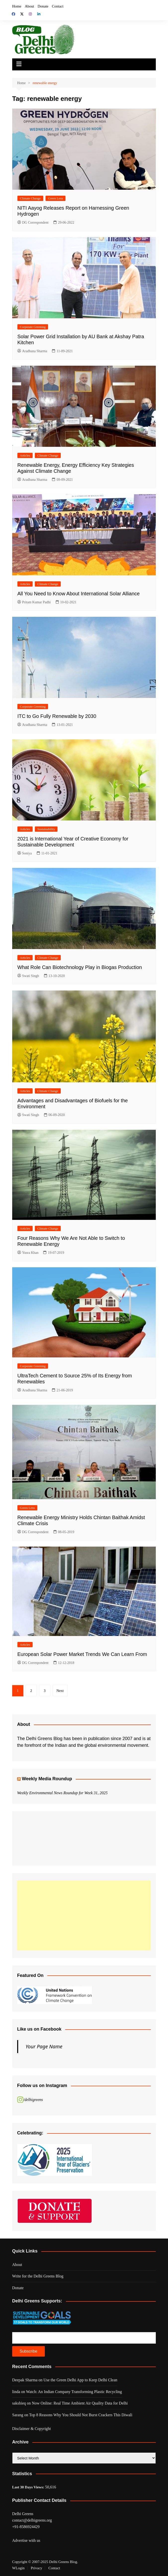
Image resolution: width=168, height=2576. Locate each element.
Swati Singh (28, 976)
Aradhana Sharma (32, 351)
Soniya (24, 853)
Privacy (36, 2568)
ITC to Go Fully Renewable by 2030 (56, 716)
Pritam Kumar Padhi (34, 602)
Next (60, 1691)
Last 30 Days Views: (28, 2487)
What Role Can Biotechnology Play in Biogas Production (79, 967)
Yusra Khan (28, 1253)
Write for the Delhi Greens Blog (37, 2276)
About (29, 6)
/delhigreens (33, 2099)
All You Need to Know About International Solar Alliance (78, 593)
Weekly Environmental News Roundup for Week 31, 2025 (62, 1793)
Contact (57, 6)
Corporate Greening (33, 327)
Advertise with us (26, 2540)
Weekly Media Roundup (47, 1778)
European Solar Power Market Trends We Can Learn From (82, 1654)
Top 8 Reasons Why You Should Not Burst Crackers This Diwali (80, 2415)
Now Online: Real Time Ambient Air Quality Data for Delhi (80, 2403)
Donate (43, 6)
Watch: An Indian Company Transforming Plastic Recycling (74, 2392)
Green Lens (55, 198)
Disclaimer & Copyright (31, 2428)
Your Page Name (44, 2046)
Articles (25, 455)
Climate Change (30, 198)
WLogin (18, 2568)
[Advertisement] (84, 1915)
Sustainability (46, 829)
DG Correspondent (33, 222)
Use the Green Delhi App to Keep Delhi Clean (80, 2380)
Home (16, 6)
